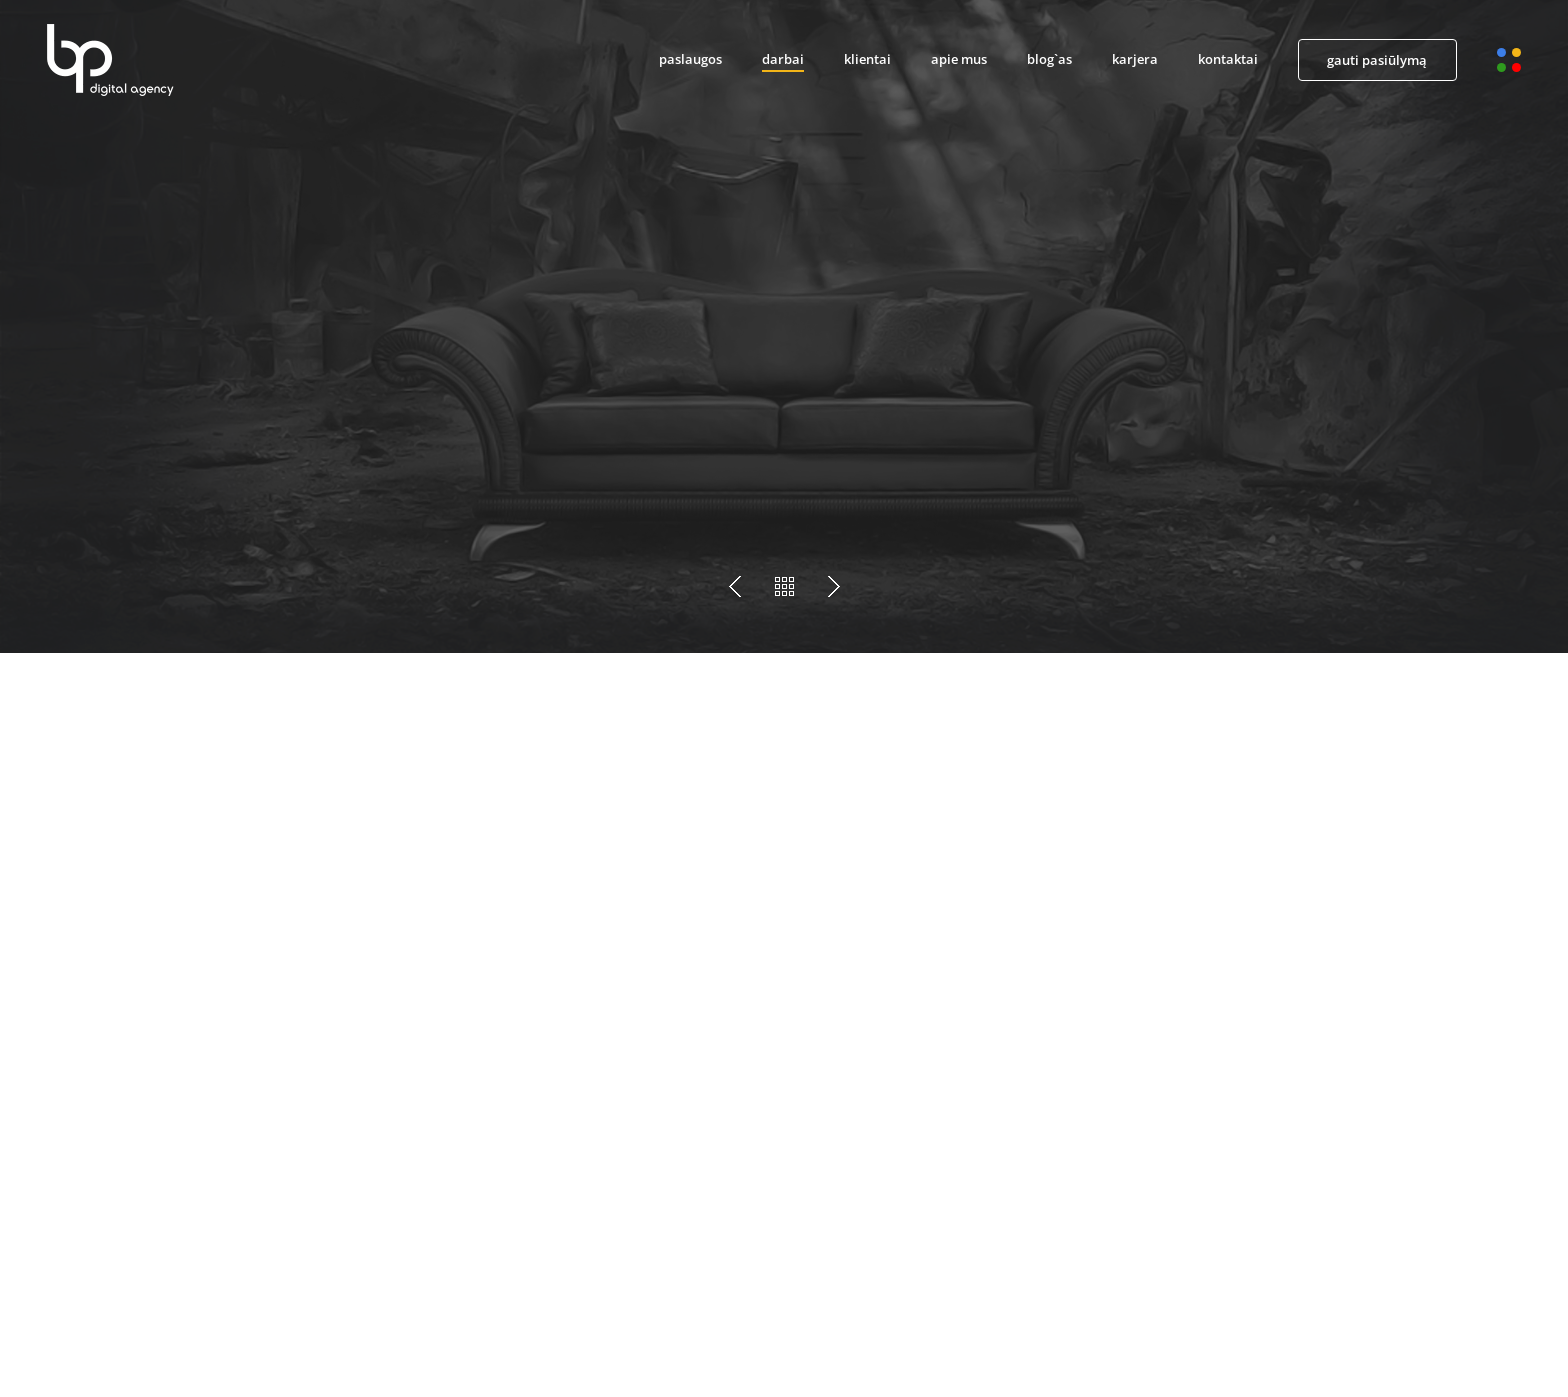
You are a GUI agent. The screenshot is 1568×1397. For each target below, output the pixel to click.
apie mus (959, 59)
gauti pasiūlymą (1377, 60)
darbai (783, 59)
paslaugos (690, 59)
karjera (1135, 59)
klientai (867, 59)
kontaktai (1228, 59)
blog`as (1049, 59)
